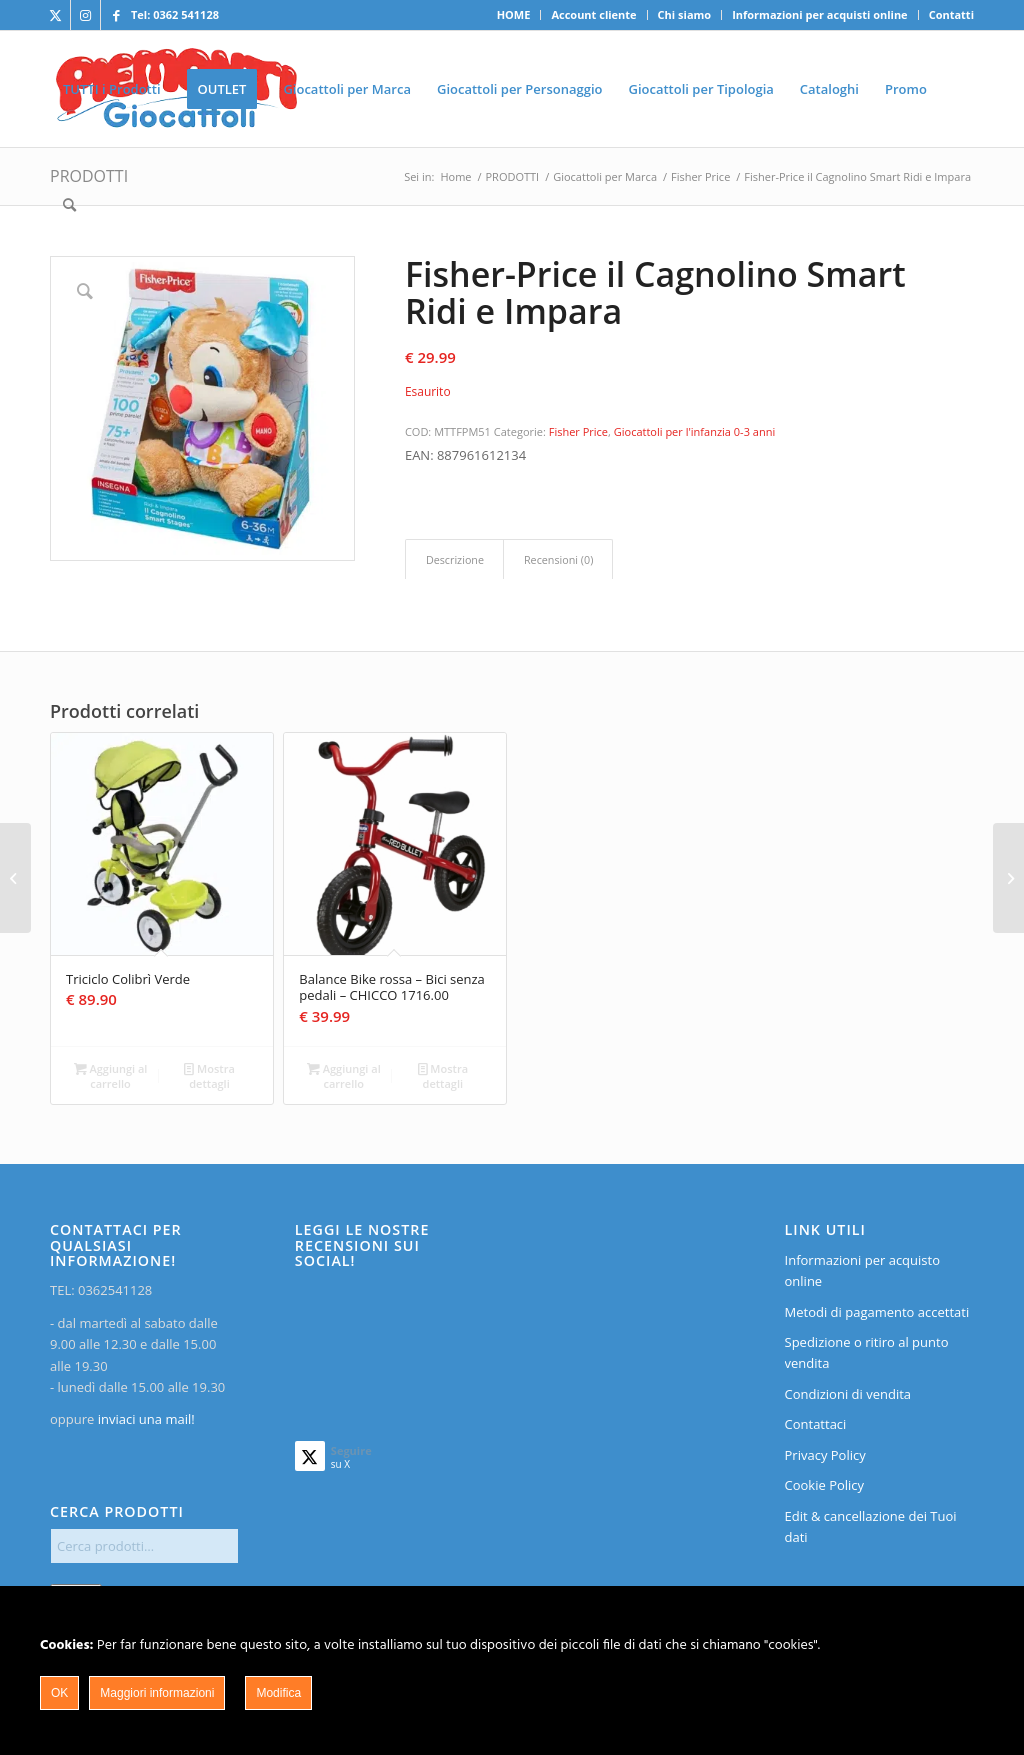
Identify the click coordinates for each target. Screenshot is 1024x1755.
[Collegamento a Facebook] (116, 15)
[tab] (454, 559)
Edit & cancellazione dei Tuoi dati (871, 1526)
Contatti (951, 14)
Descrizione (455, 559)
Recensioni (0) (558, 559)
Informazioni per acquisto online (862, 1270)
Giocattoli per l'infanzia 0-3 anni (694, 431)
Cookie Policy (825, 1485)
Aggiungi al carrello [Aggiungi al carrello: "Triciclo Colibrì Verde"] (111, 1075)
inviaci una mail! (144, 1419)
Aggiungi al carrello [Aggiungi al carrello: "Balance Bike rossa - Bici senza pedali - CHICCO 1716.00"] (344, 1075)
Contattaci (816, 1424)
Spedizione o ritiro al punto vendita (867, 1352)
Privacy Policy (825, 1455)
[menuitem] (514, 15)
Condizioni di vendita (848, 1394)
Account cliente (593, 14)
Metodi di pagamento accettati (877, 1312)
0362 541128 (186, 14)
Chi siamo (685, 14)
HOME (514, 14)
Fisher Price (578, 431)
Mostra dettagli (209, 1075)
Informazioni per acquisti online (819, 14)
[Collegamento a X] (55, 15)
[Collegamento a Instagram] (85, 15)
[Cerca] (69, 205)
